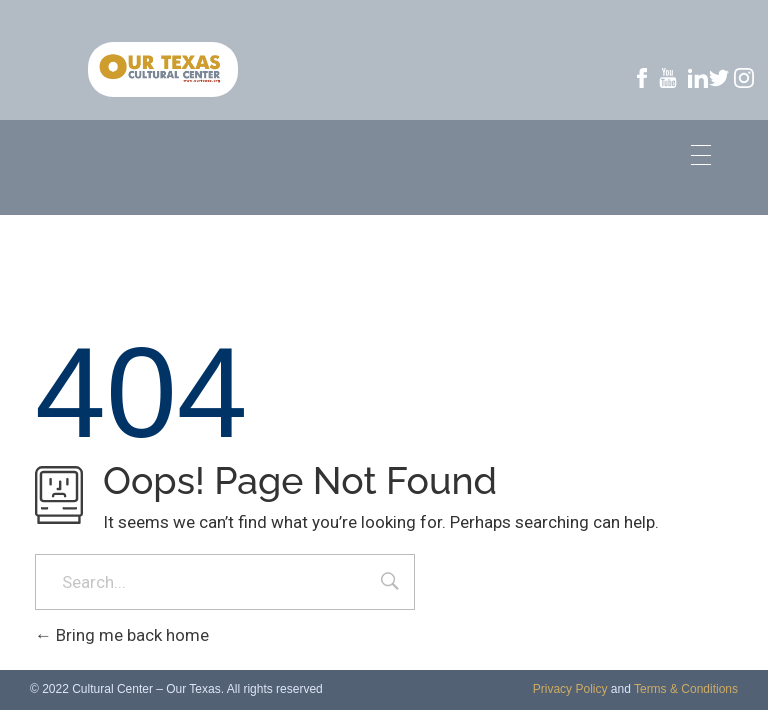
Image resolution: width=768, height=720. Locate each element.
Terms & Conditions (686, 689)
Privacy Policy (570, 689)
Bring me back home (122, 635)
